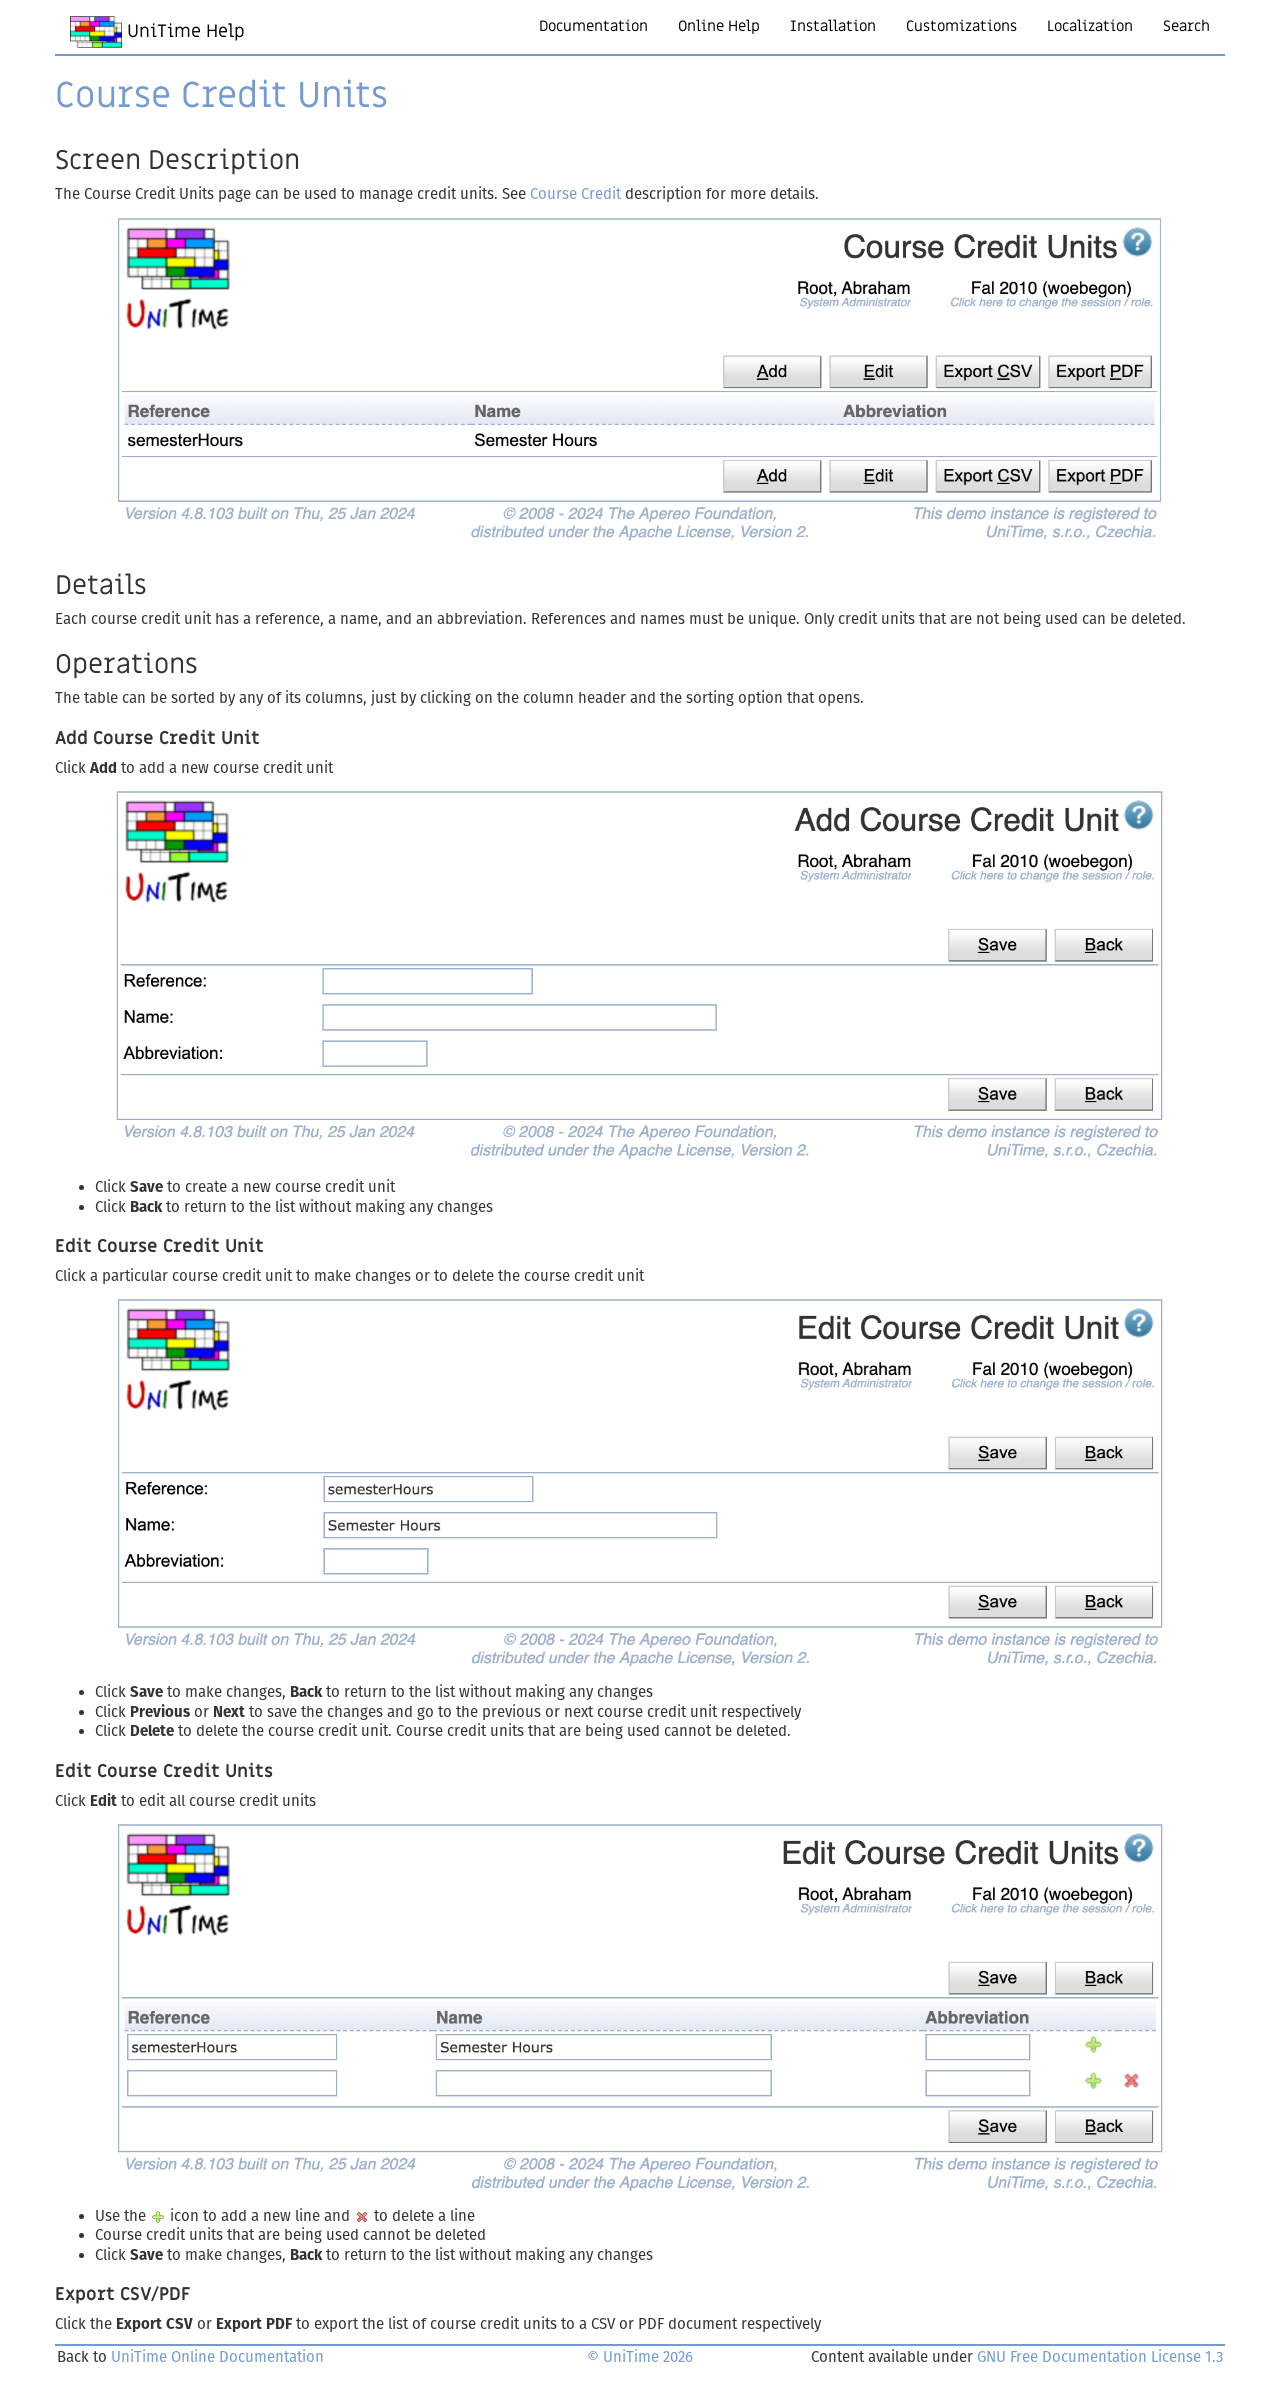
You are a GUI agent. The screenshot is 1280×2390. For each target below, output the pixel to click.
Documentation (593, 26)
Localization (1090, 26)
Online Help (719, 26)
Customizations (961, 26)
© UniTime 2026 (640, 2357)
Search (1186, 26)
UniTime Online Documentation (217, 2357)
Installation (833, 26)
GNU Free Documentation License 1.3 (1100, 2357)
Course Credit (575, 194)
